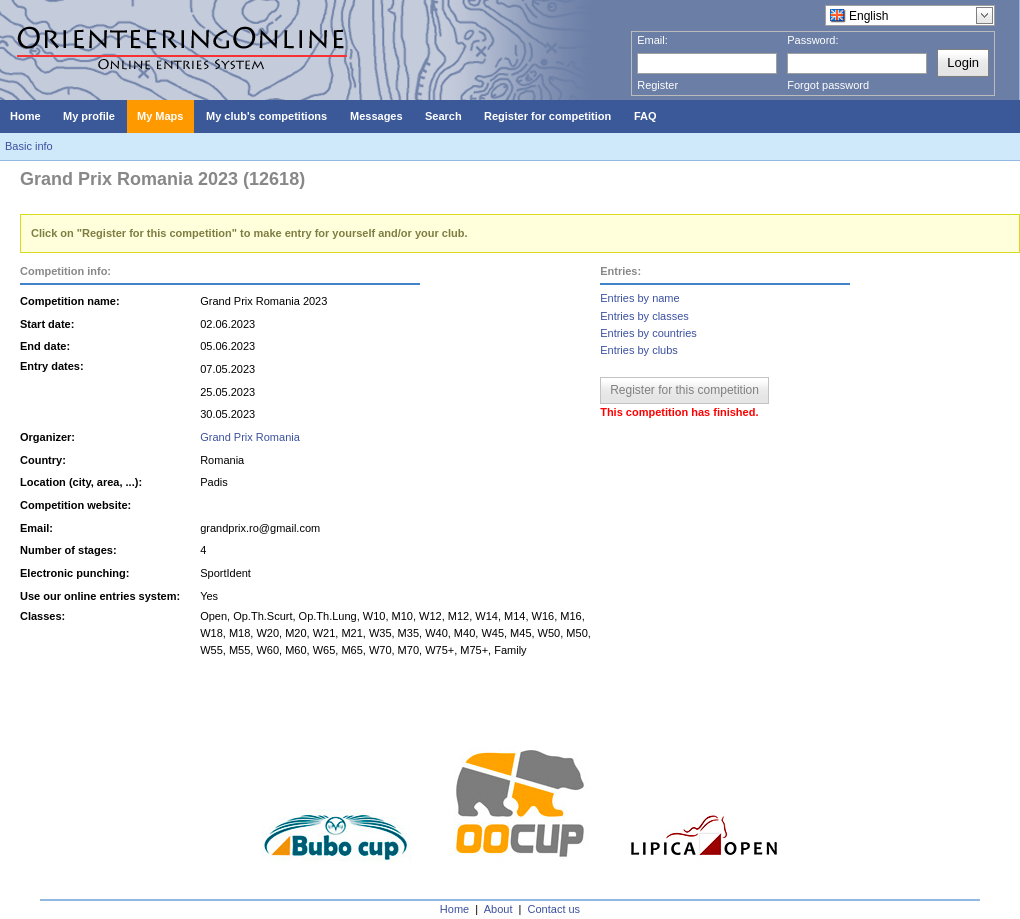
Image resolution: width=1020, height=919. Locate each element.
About (498, 909)
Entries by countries (648, 333)
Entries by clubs (639, 350)
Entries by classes (644, 316)
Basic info (29, 146)
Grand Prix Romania (250, 437)
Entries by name (639, 298)
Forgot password (828, 85)
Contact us (554, 909)
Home (454, 909)
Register (657, 85)
